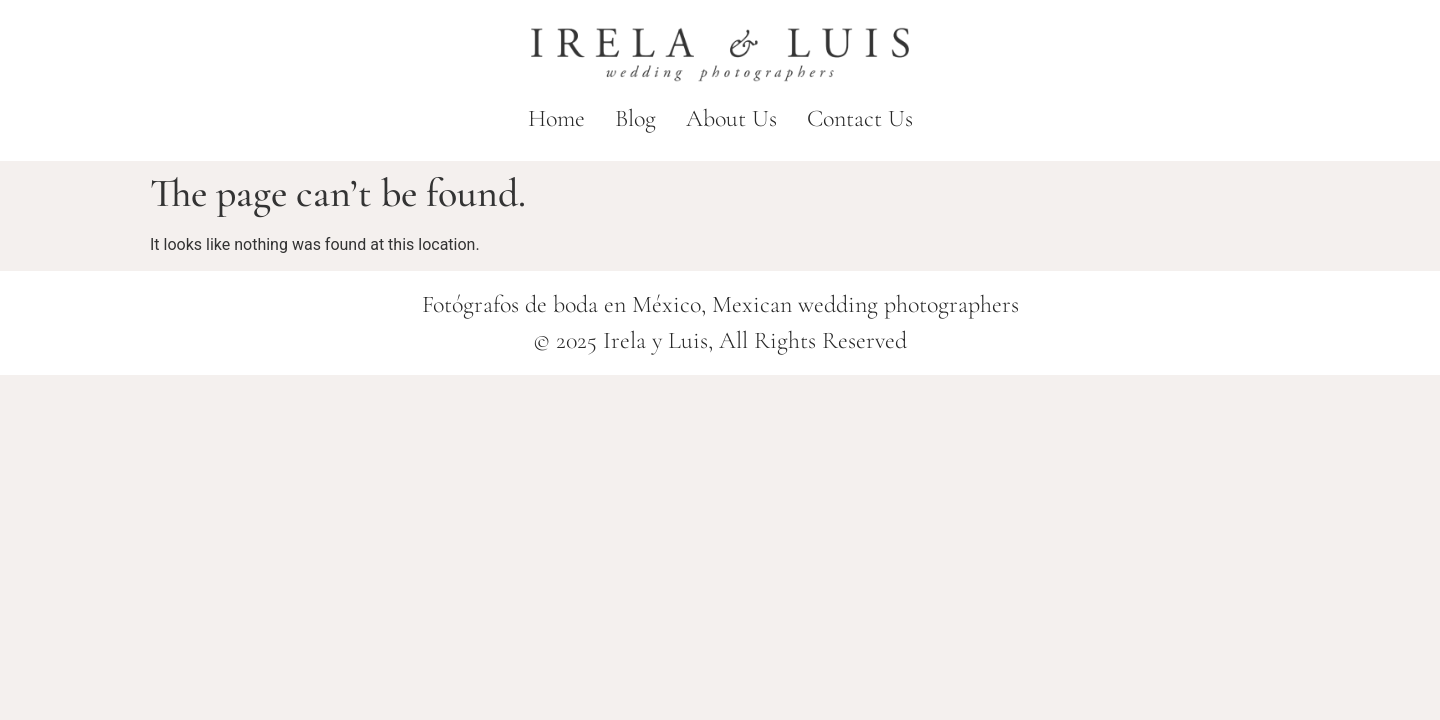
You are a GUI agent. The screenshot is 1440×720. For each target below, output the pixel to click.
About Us (731, 118)
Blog (635, 118)
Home (556, 118)
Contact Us (860, 118)
